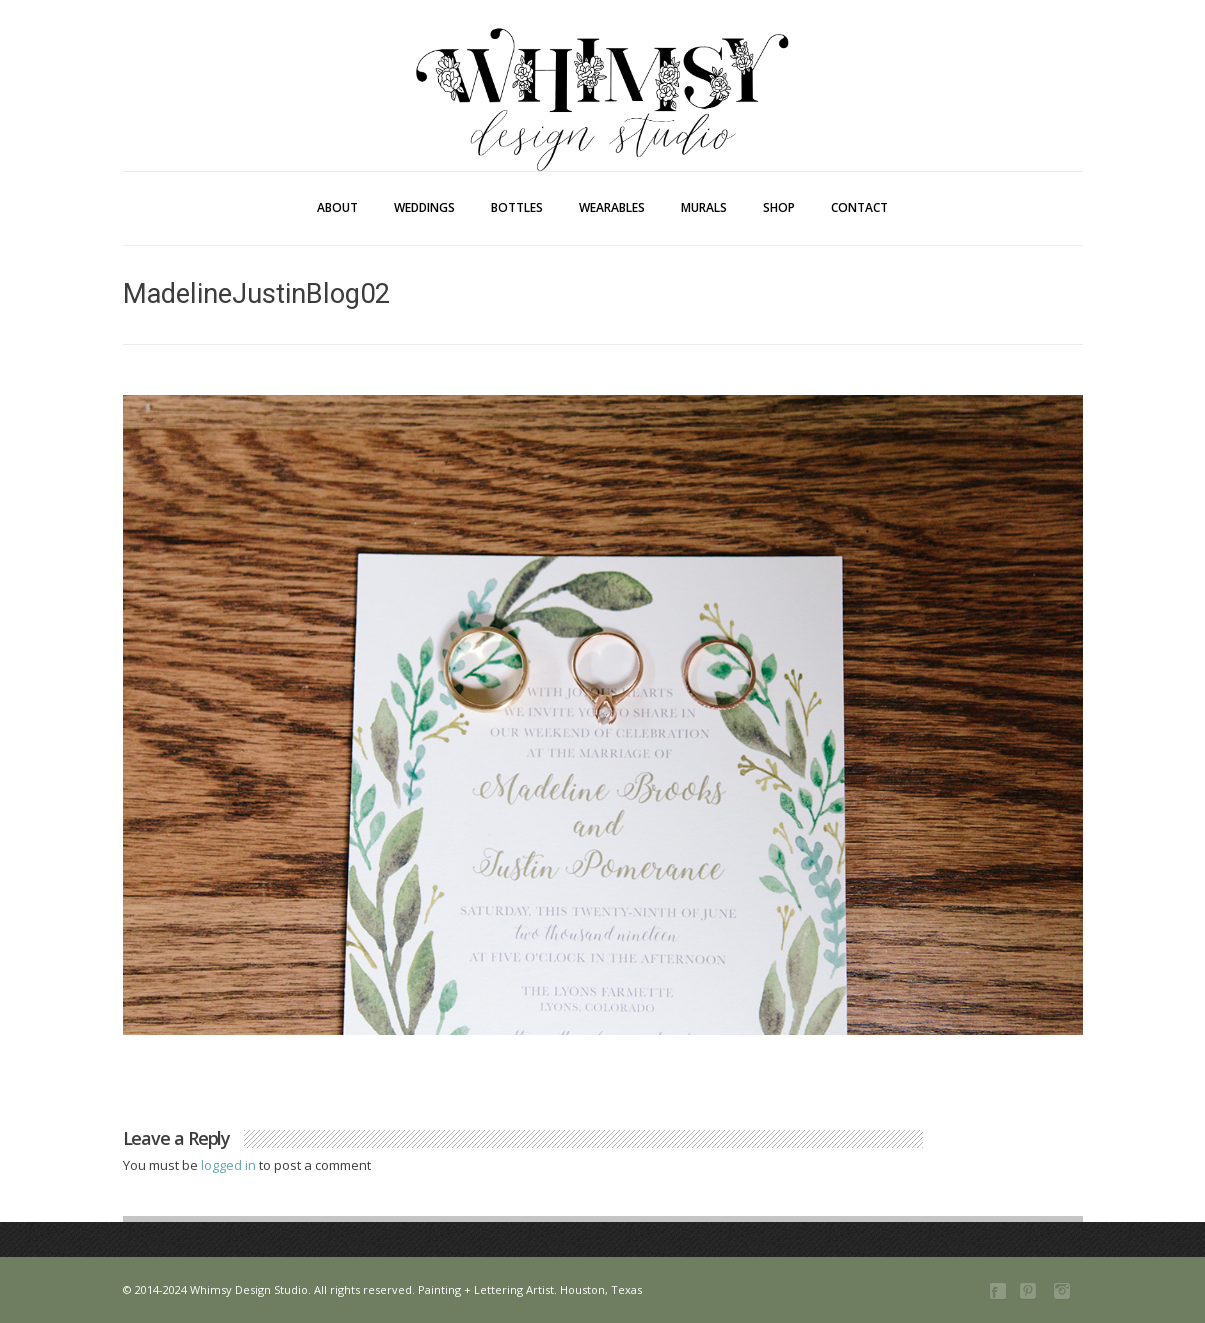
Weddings (424, 207)
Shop (779, 207)
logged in (230, 1165)
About (337, 207)
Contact (859, 207)
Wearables (612, 207)
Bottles (517, 207)
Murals (704, 207)
